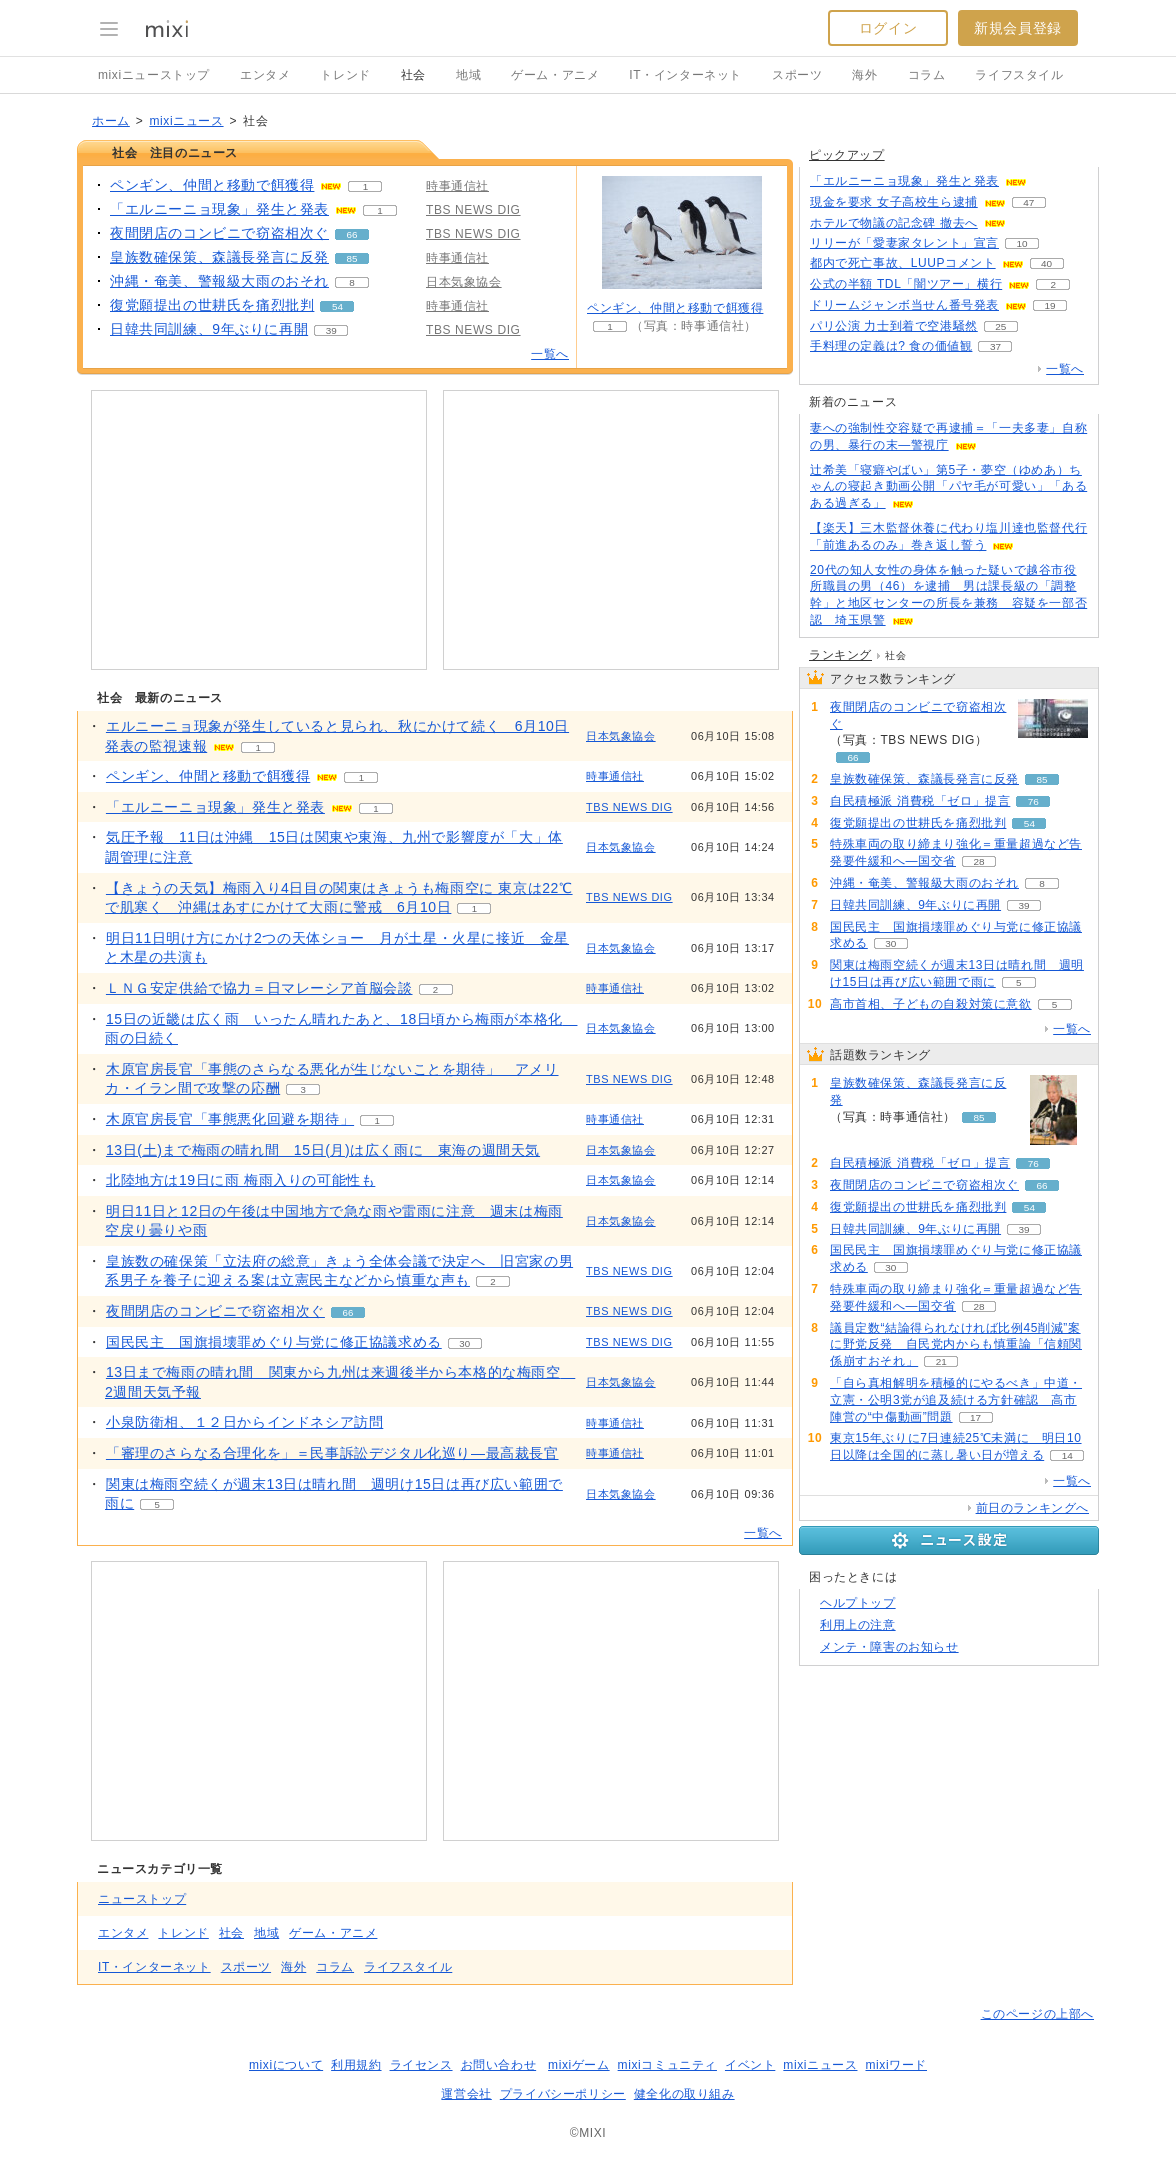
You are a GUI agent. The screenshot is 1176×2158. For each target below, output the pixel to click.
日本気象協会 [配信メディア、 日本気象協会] (464, 282)
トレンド (345, 75)
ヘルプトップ (858, 1603)
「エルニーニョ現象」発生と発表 (215, 807)
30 (464, 1343)
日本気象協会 (621, 736)
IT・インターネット (685, 75)
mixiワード (896, 2065)
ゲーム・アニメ (555, 75)
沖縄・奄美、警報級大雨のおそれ (924, 883)
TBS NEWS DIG (629, 807)
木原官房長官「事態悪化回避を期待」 (230, 1119)
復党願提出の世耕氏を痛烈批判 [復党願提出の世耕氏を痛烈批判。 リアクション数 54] (212, 305)
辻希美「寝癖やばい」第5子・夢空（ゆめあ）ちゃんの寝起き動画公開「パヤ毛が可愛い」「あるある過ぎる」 (948, 487)
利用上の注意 (858, 1625)
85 (352, 258)
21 (941, 1361)
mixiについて (286, 2065)
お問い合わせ (499, 2065)
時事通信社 (615, 776)
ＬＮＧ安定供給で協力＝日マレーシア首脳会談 (259, 988)
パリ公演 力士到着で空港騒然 (894, 326)
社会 (413, 75)
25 (1000, 326)
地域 (468, 75)
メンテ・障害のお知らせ (889, 1647)
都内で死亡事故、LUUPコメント (903, 263)
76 (1033, 801)
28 (978, 861)
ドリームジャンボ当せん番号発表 (904, 305)
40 (1046, 263)
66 (352, 234)
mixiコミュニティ (667, 2065)
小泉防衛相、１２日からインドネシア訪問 (244, 1422)
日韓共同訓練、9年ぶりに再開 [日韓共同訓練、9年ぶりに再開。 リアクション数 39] (209, 329)
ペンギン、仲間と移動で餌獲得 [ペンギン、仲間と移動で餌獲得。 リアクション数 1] (212, 185)
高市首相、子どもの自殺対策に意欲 (931, 1004)
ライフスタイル (1019, 75)
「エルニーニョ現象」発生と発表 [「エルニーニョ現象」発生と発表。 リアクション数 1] (219, 209)
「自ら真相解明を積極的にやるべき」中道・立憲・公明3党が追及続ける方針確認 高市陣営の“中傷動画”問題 (956, 1400)
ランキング (840, 655)
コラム (927, 75)
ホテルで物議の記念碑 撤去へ (894, 223)
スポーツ (797, 75)
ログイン (888, 28)
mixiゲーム (579, 2065)
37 (995, 346)
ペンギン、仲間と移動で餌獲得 (675, 308)
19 (1049, 305)
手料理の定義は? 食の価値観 (891, 346)
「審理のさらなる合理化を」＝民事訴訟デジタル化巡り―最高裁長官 (332, 1453)
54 (337, 306)
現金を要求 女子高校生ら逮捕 (894, 202)
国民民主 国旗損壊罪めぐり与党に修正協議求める (274, 1342)
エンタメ (265, 75)
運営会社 (466, 2094)
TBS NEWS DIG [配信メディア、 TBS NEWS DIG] (473, 210)
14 (1067, 1455)
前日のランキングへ (1032, 1508)
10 (1021, 243)
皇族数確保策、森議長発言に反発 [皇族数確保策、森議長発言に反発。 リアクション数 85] (219, 257)
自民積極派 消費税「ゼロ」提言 (920, 801)
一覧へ (550, 354)
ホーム (111, 121)
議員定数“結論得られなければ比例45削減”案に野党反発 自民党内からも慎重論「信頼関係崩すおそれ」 (956, 1345)
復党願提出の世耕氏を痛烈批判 (918, 823)
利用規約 (356, 2065)
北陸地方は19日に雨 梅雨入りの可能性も (240, 1180)
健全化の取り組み (684, 2094)
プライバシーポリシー (563, 2094)
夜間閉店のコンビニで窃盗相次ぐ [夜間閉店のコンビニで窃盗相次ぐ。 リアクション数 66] (219, 233)
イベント (750, 2065)
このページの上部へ (1037, 2014)
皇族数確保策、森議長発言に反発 (924, 779)
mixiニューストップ (154, 75)
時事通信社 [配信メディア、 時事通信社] (457, 186)
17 (975, 1417)
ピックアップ (847, 155)
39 (331, 330)
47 (1028, 202)
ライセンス (421, 2065)
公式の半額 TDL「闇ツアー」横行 (906, 284)
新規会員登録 (1018, 28)
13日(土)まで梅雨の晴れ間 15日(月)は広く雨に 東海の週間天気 (323, 1150)
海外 (864, 75)
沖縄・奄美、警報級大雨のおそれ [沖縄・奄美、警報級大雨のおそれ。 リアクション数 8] (219, 281)
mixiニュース (186, 121)
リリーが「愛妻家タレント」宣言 (904, 243)
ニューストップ (142, 1899)
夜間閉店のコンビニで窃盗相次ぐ (215, 1311)
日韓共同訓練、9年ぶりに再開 (915, 905)
